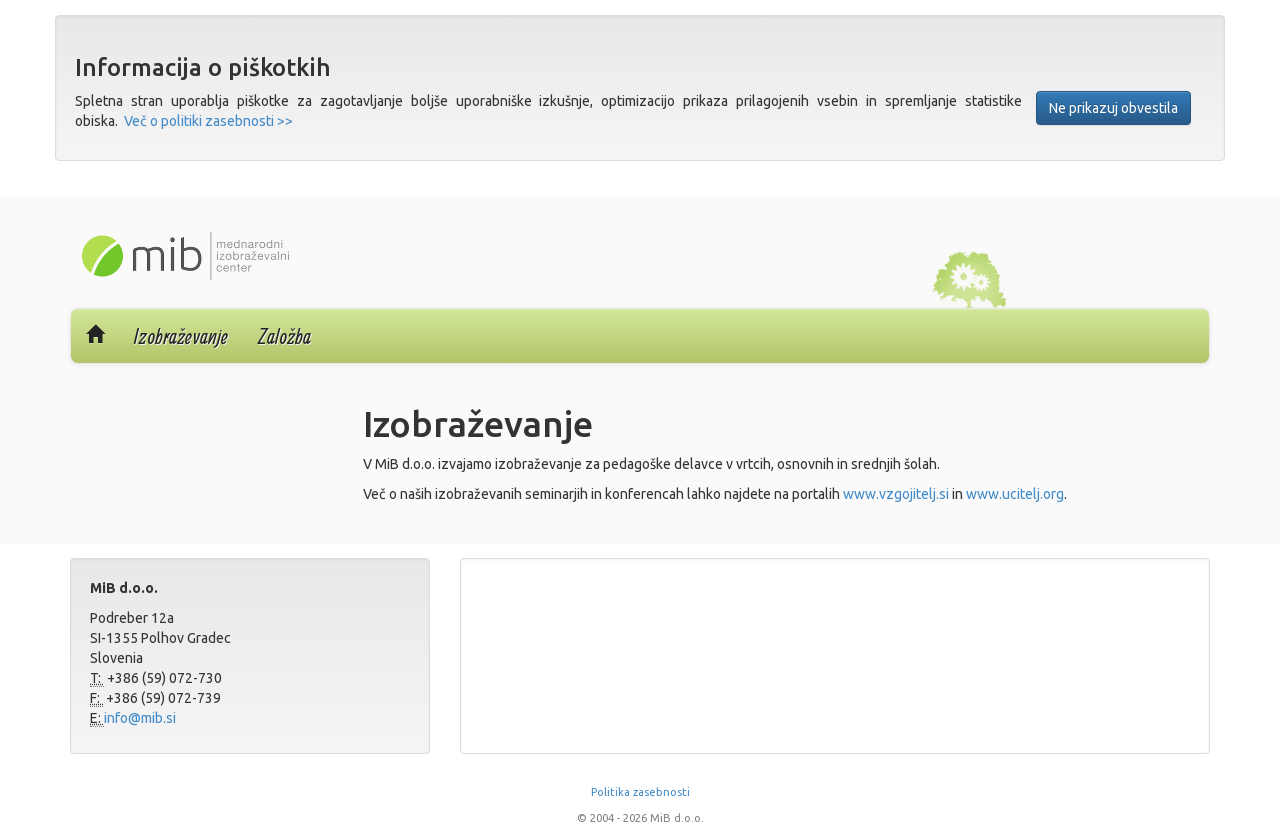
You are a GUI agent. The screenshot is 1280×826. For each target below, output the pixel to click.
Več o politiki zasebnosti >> (208, 121)
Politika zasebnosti (640, 792)
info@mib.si (140, 718)
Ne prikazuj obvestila (1113, 108)
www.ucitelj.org (1015, 494)
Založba (284, 336)
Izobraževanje (181, 336)
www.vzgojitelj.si (896, 494)
